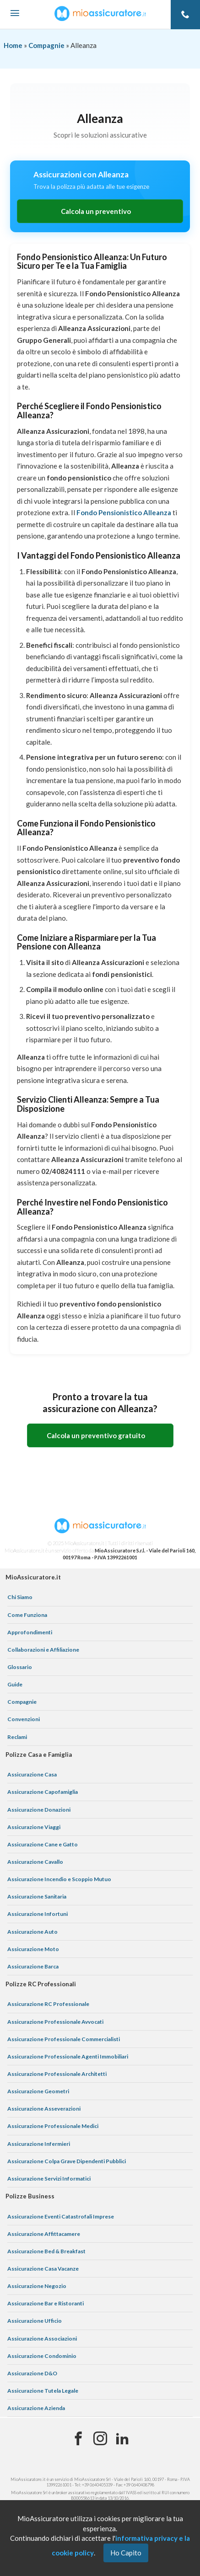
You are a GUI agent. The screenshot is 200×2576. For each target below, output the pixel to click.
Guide (14, 1684)
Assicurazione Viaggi (33, 1827)
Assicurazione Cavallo (35, 1861)
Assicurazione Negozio (36, 2286)
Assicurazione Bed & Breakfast (46, 2251)
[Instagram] (100, 2439)
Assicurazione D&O (32, 2373)
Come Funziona (27, 1614)
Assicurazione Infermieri (38, 2143)
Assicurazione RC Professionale (48, 2003)
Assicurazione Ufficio (34, 2320)
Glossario (19, 1667)
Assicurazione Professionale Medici (52, 2126)
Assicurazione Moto (33, 1949)
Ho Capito (125, 2553)
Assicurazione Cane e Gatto (42, 1844)
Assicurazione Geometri (38, 2091)
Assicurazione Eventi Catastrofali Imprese (60, 2216)
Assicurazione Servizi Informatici (49, 2178)
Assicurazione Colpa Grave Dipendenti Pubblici (66, 2161)
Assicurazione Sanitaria (36, 1896)
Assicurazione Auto (32, 1931)
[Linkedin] (122, 2439)
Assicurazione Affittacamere (43, 2233)
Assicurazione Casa (32, 1774)
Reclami (17, 1736)
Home (13, 45)
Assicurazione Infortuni (37, 1913)
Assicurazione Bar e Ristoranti (45, 2303)
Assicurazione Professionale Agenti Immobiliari (67, 2056)
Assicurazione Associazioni (42, 2338)
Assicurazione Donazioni (38, 1809)
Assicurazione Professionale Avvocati (55, 2021)
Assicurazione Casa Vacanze (43, 2268)
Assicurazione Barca (33, 1966)
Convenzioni (23, 1719)
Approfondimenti (29, 1632)
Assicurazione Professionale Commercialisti (63, 2039)
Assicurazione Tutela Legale (42, 2390)
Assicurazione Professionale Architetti (57, 2073)
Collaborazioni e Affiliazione (43, 1649)
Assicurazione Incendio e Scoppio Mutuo (59, 1879)
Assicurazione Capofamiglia (42, 1791)
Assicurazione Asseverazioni (44, 2108)
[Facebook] (78, 2439)
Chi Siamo (19, 1597)
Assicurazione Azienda (36, 2408)
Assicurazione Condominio (41, 2355)
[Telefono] (185, 15)
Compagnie (46, 45)
